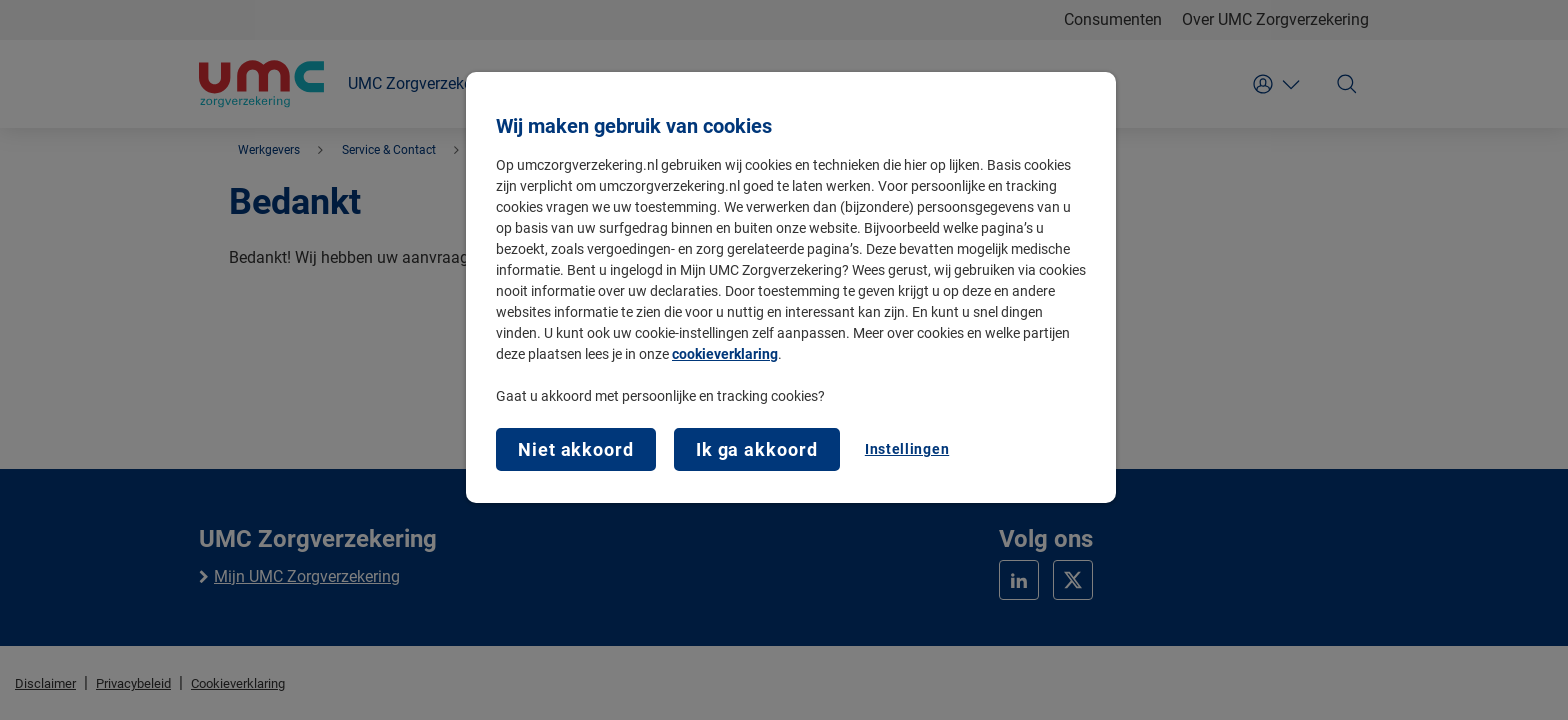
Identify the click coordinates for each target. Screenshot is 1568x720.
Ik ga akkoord (757, 449)
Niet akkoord (576, 449)
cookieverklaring (725, 354)
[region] (791, 287)
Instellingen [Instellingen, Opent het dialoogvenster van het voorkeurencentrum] (907, 449)
